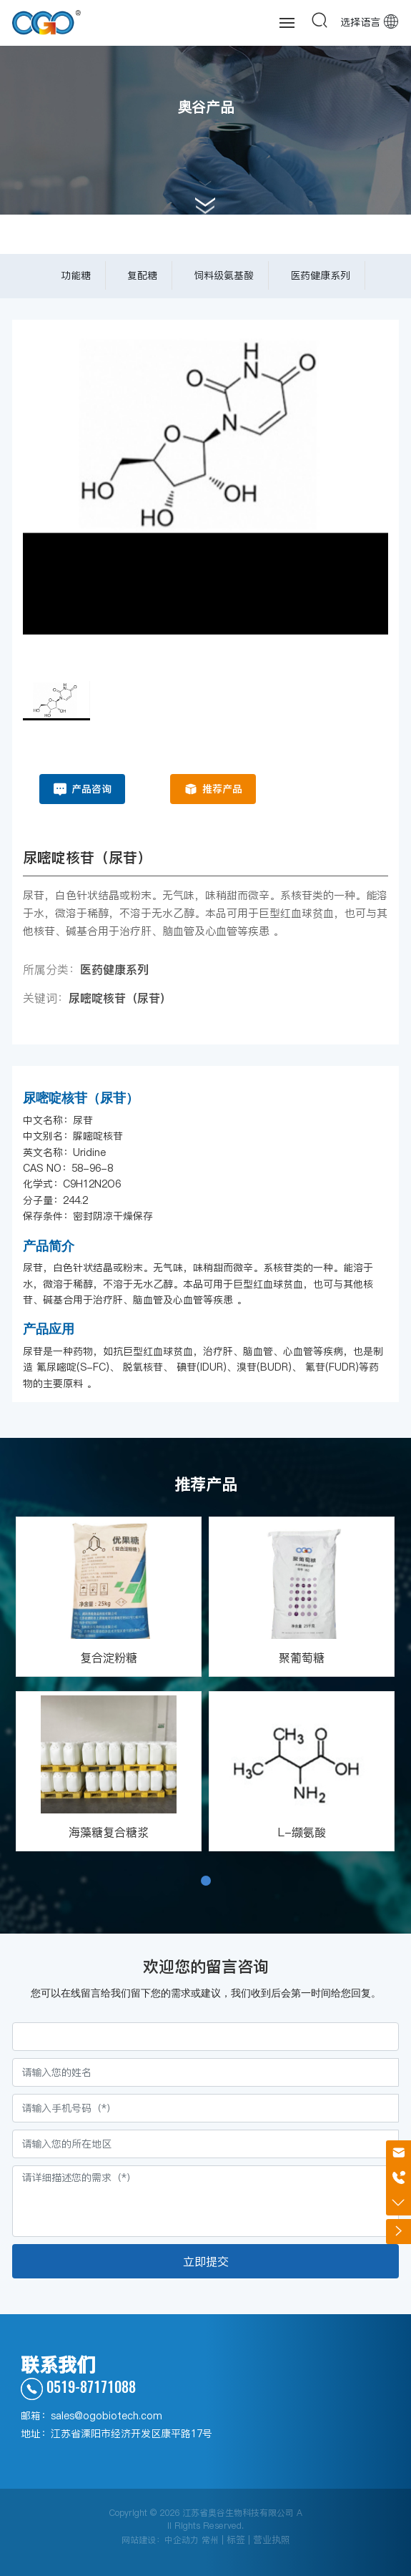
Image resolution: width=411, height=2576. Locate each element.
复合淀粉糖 (108, 1657)
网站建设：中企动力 (160, 2540)
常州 (210, 2540)
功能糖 (76, 275)
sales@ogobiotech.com (106, 2416)
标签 (236, 2539)
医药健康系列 (320, 275)
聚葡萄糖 (302, 1657)
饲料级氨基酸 (224, 275)
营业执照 (271, 2539)
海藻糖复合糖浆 (109, 1832)
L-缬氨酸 (302, 1832)
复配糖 (142, 275)
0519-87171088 (78, 2386)
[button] (206, 1881)
